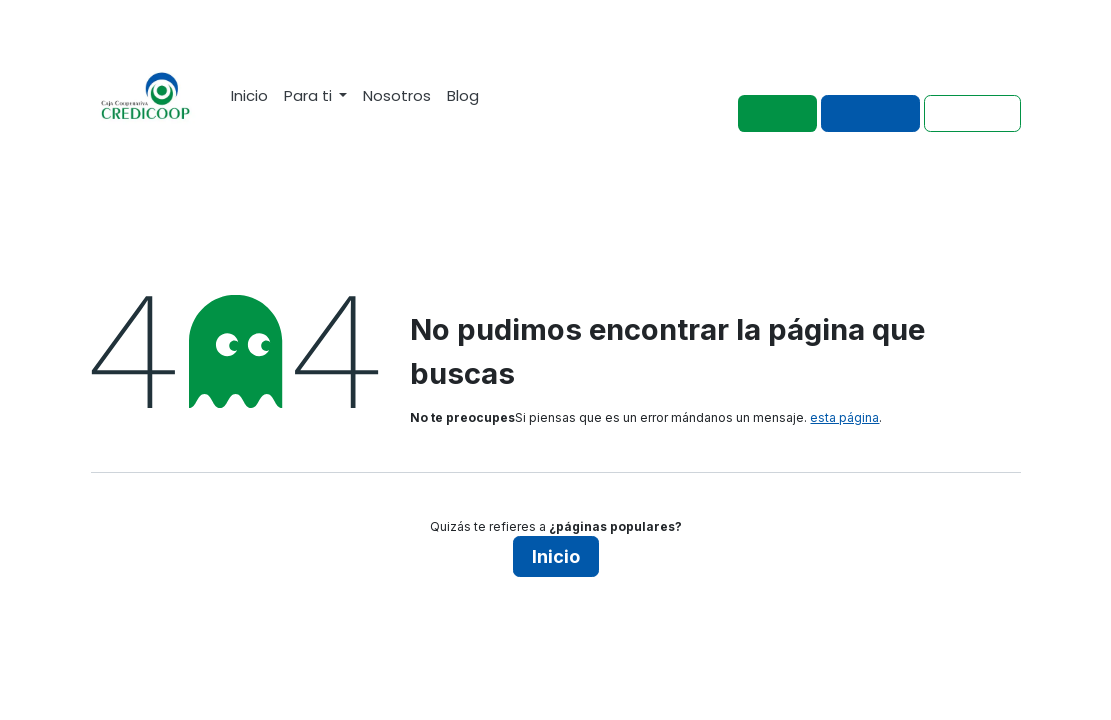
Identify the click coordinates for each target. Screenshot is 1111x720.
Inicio (556, 556)
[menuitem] (249, 95)
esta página (844, 417)
